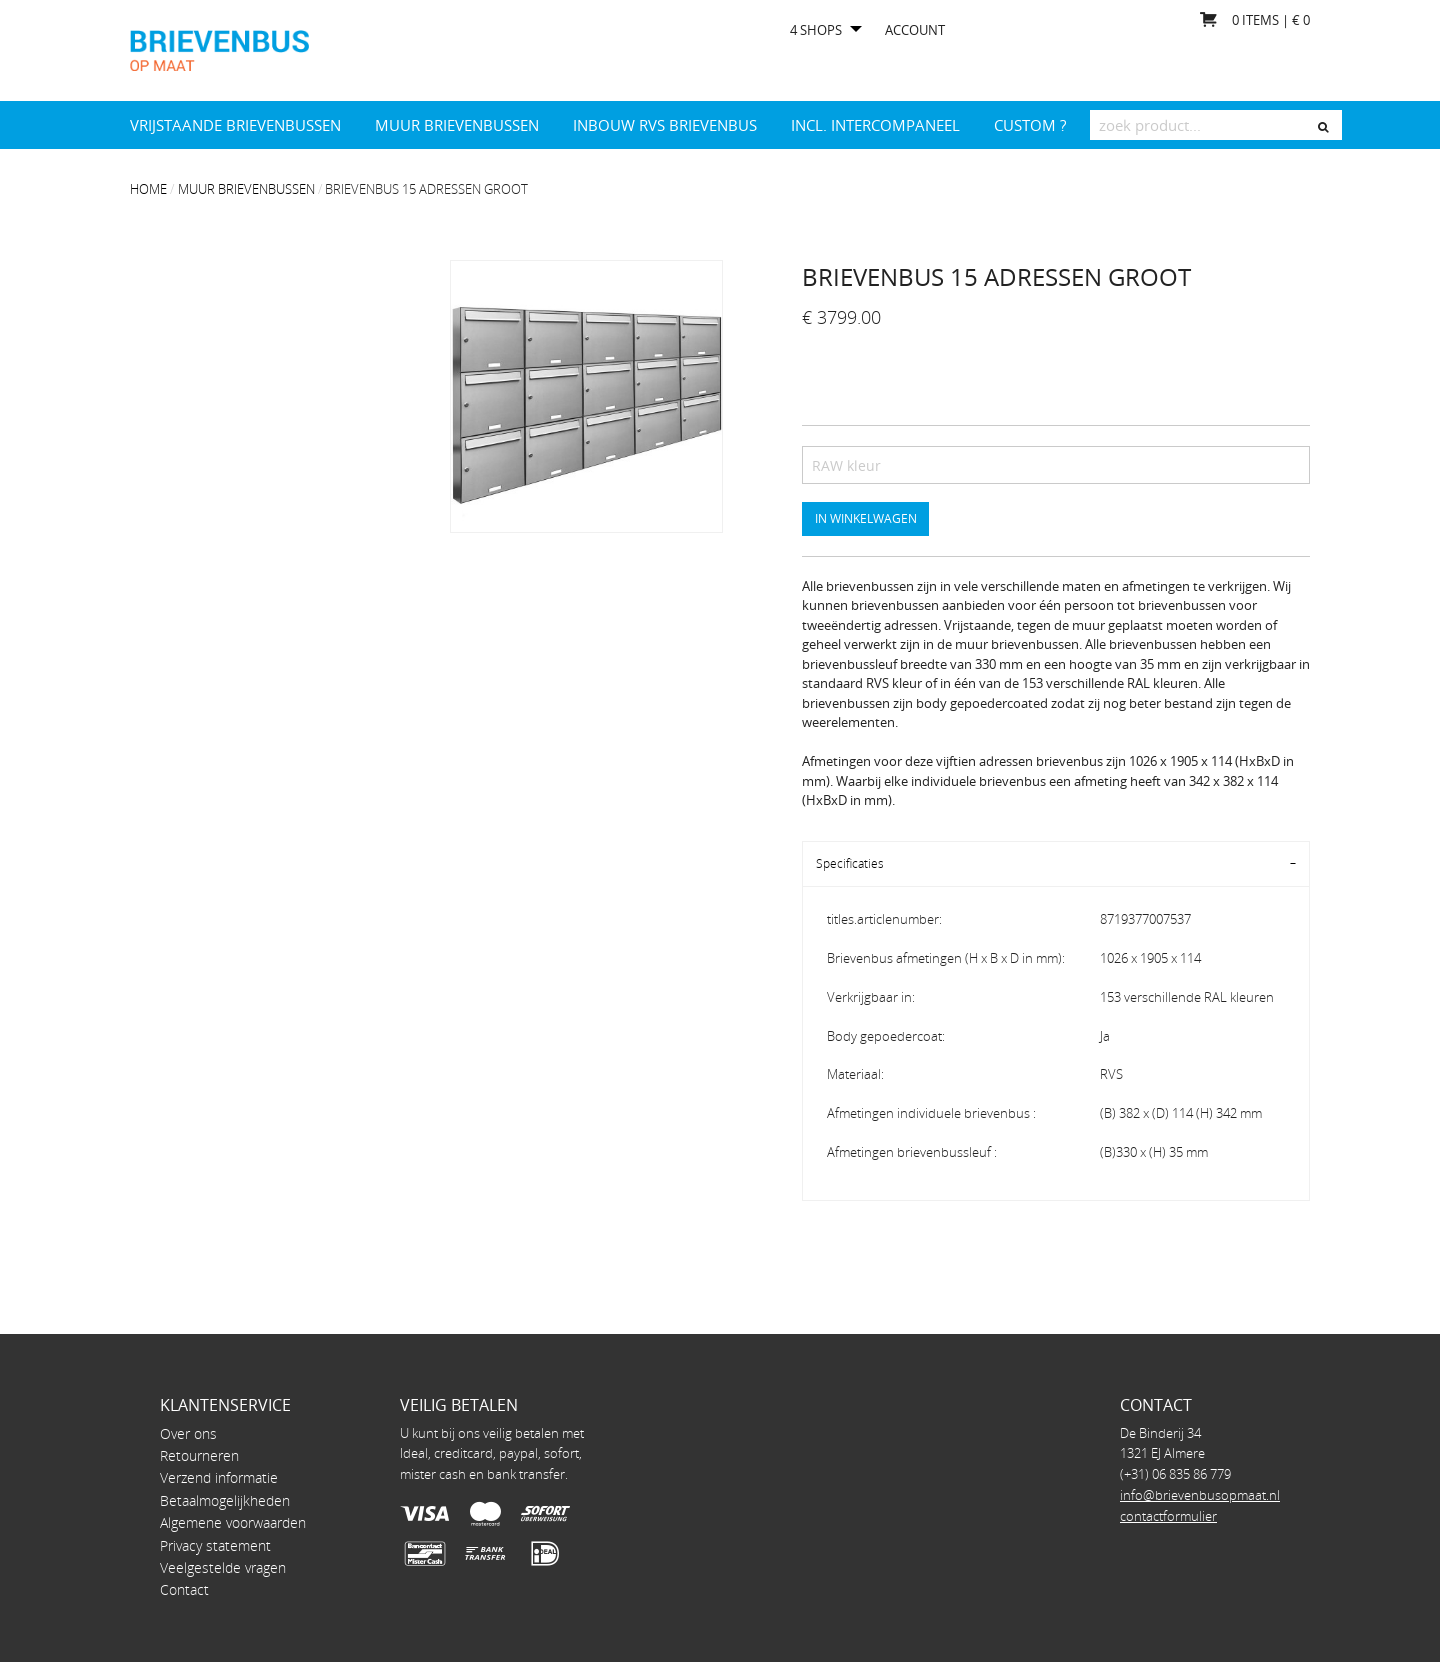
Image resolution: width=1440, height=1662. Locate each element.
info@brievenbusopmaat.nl (1200, 1495)
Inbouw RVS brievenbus (665, 125)
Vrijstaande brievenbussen (235, 125)
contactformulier (1168, 1516)
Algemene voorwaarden (233, 1522)
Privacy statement (215, 1545)
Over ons (188, 1433)
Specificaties (850, 863)
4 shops (816, 30)
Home (148, 189)
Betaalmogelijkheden (225, 1500)
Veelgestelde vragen (223, 1567)
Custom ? (1030, 125)
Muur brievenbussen (457, 125)
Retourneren (199, 1455)
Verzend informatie (219, 1477)
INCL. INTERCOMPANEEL (875, 125)
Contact (184, 1589)
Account (915, 30)
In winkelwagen (866, 518)
